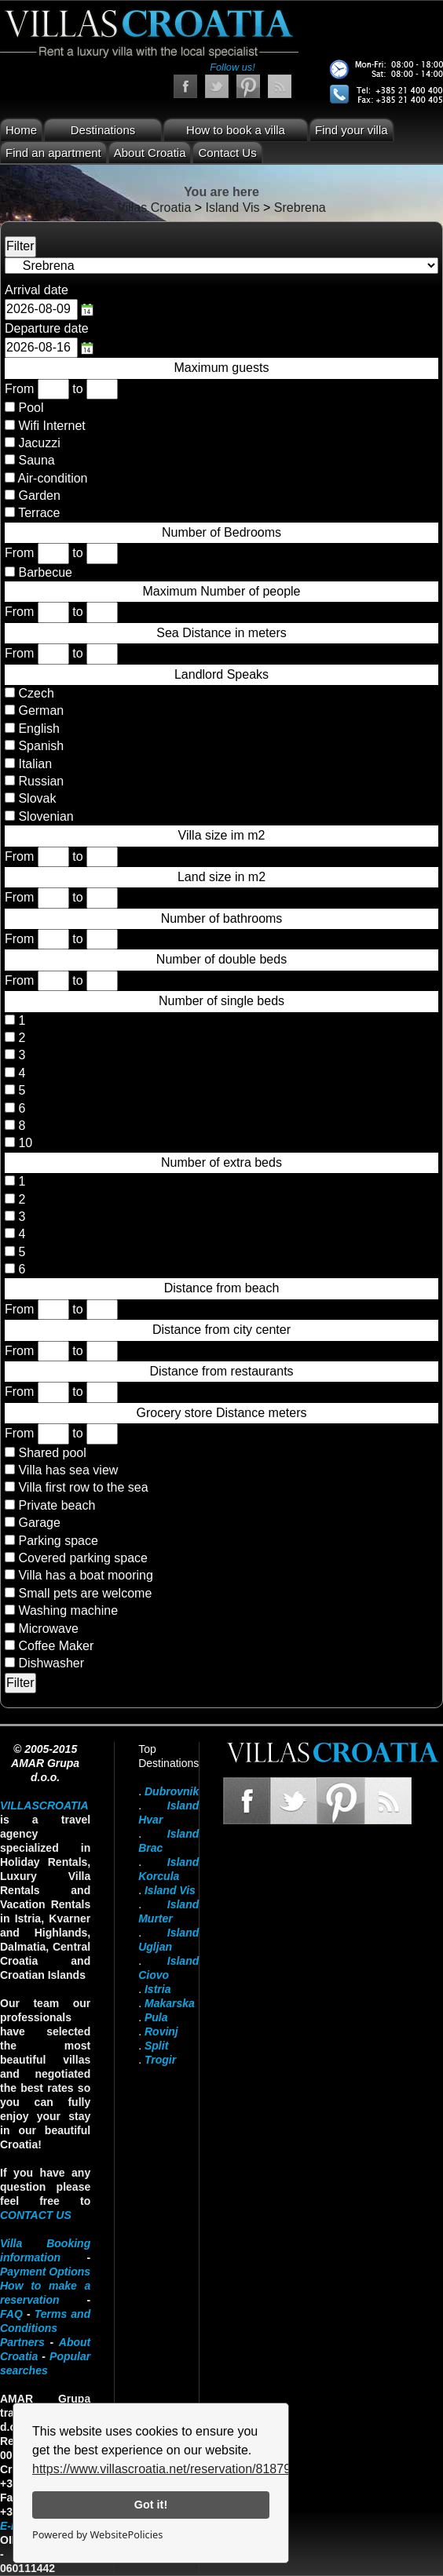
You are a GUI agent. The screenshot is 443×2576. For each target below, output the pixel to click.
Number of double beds (221, 959)
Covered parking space (83, 1558)
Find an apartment (53, 152)
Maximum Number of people (222, 591)
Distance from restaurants (221, 1371)
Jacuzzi (39, 443)
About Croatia (150, 152)
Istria (157, 1989)
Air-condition (53, 478)
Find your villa (351, 130)
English (37, 728)
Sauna (36, 460)
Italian (33, 764)
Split (156, 2045)
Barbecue (45, 572)
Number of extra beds (221, 1162)
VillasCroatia (44, 1805)
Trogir (160, 2059)
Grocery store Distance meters (222, 1412)
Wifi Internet (51, 425)
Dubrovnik (172, 1791)
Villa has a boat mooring (85, 1575)
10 (23, 1143)
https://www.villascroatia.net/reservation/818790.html (178, 2469)
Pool (30, 407)
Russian (39, 781)
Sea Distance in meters (221, 632)
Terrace (39, 512)
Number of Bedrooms (221, 532)
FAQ (11, 2314)
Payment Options (45, 2271)
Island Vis (170, 1890)
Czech (34, 693)
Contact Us (227, 152)
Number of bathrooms (222, 918)
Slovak (35, 798)
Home (21, 130)
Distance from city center (221, 1329)
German (39, 710)
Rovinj (161, 2031)
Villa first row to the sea (83, 1487)
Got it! (150, 2504)
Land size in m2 (221, 877)
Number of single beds (221, 1000)
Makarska (170, 2003)
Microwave (48, 1628)
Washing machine (68, 1610)
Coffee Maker (55, 1645)
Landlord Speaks (221, 674)
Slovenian (44, 816)
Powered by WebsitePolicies (97, 2534)
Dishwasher (51, 1663)
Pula (156, 2017)
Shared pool (52, 1452)
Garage (39, 1522)
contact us (35, 2215)
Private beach (56, 1505)
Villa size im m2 (221, 835)
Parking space (57, 1540)
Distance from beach (222, 1288)
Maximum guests (221, 367)
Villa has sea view (68, 1470)
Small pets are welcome (85, 1593)
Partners (22, 2342)
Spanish (39, 745)
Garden (39, 495)
